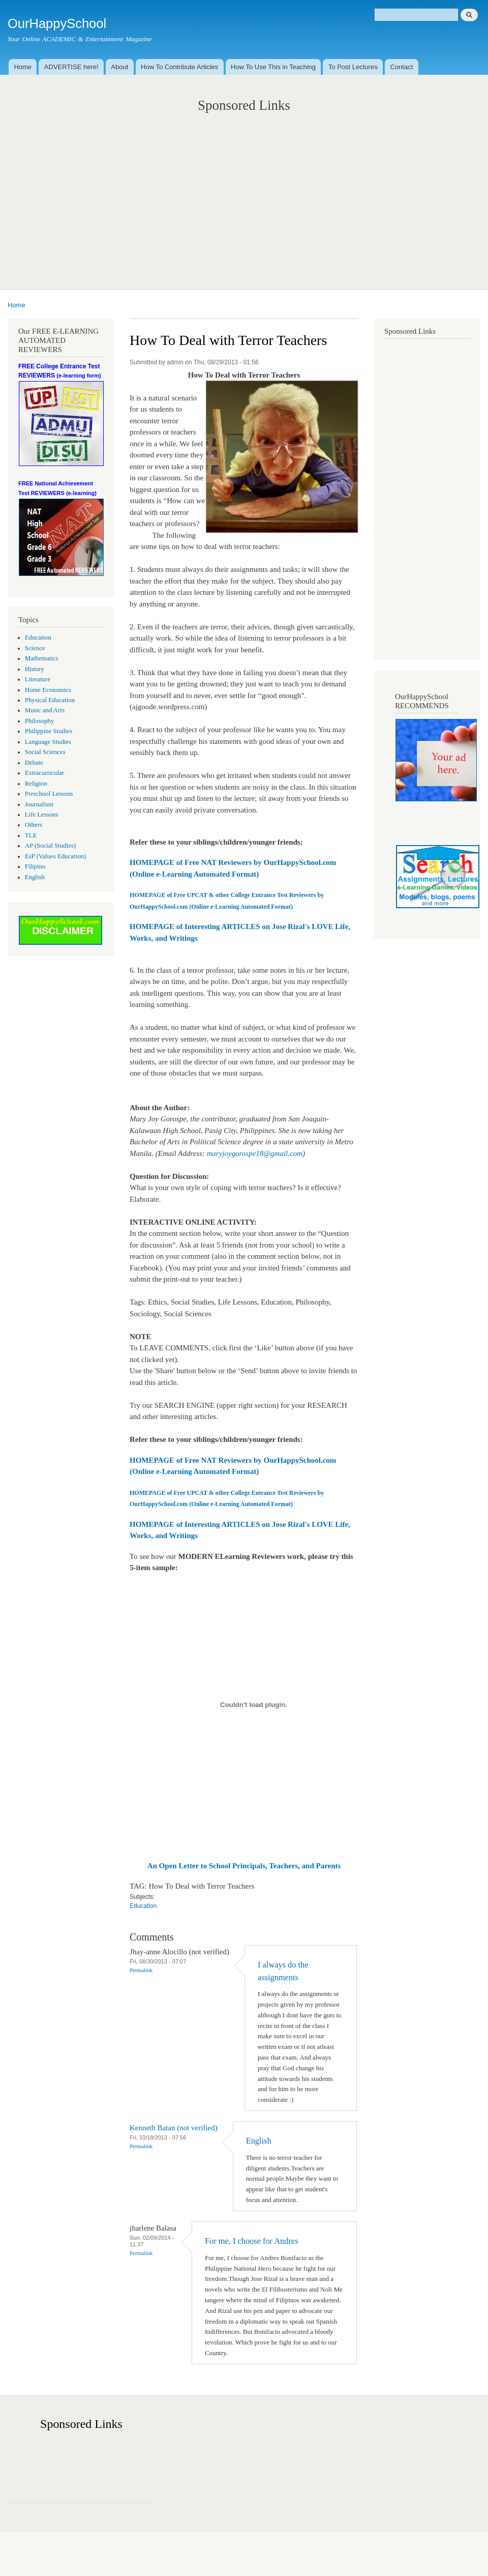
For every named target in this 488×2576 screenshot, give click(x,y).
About (119, 67)
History (34, 669)
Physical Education (50, 700)
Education (38, 637)
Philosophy (39, 721)
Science (35, 648)
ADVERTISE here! (71, 67)
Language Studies (48, 741)
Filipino (35, 866)
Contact (401, 67)
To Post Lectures (353, 67)
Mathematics (41, 658)
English (35, 877)
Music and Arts (45, 710)
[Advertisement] (244, 191)
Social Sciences (45, 752)
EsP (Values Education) (55, 856)
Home (23, 67)
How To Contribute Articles (179, 67)
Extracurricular (44, 772)
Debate (34, 762)
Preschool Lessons (49, 793)
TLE (31, 835)
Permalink (141, 1970)
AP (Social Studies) (50, 845)
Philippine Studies (48, 731)
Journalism (39, 804)
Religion (36, 783)
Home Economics (48, 689)
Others (33, 824)
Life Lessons (41, 814)
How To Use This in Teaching (273, 67)
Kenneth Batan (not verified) (174, 2128)
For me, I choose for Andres (251, 2241)
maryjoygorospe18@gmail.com (254, 1153)
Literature (37, 679)
